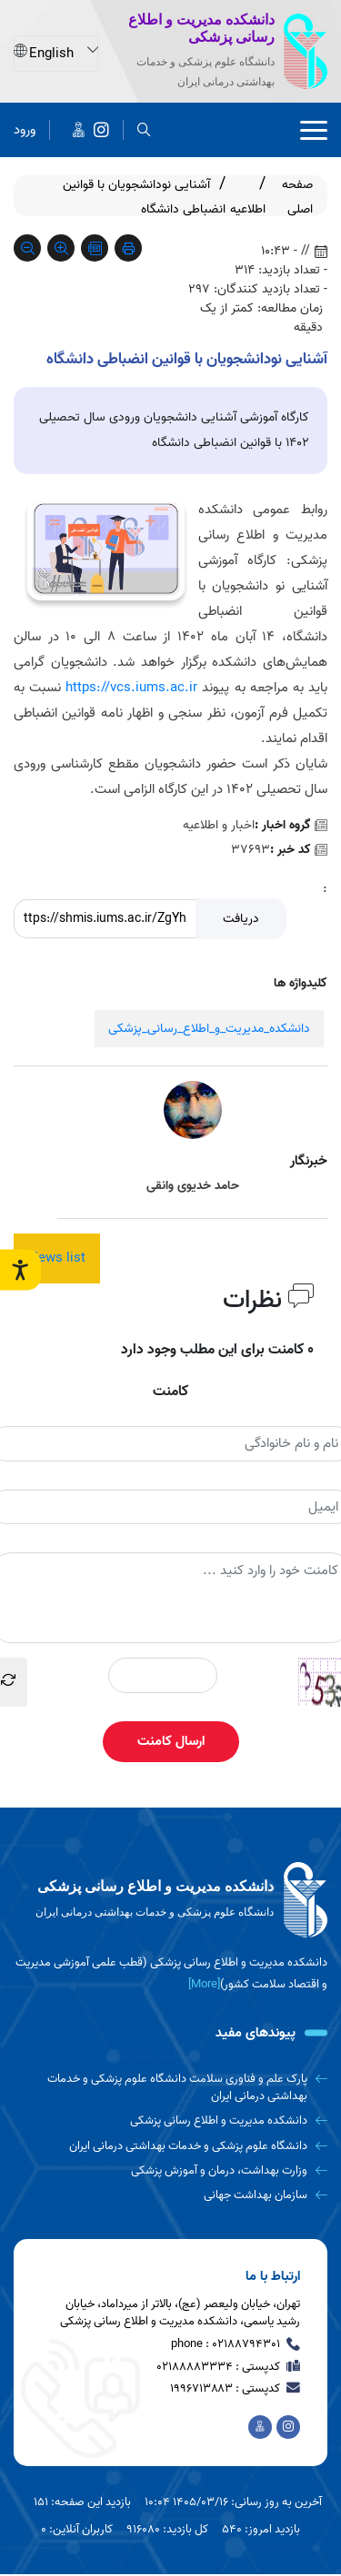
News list (56, 1258)
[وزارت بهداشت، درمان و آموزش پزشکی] (170, 2170)
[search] (144, 129)
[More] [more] (204, 1984)
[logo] (170, 1900)
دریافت (241, 918)
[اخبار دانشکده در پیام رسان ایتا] (78, 129)
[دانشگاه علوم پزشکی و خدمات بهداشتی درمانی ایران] (170, 2146)
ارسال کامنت (171, 1741)
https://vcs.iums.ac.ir (131, 687)
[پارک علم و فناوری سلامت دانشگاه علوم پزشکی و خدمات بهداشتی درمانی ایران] (170, 2087)
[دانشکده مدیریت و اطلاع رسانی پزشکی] (101, 129)
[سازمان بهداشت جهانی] (170, 2195)
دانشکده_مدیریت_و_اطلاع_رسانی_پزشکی (209, 1028)
